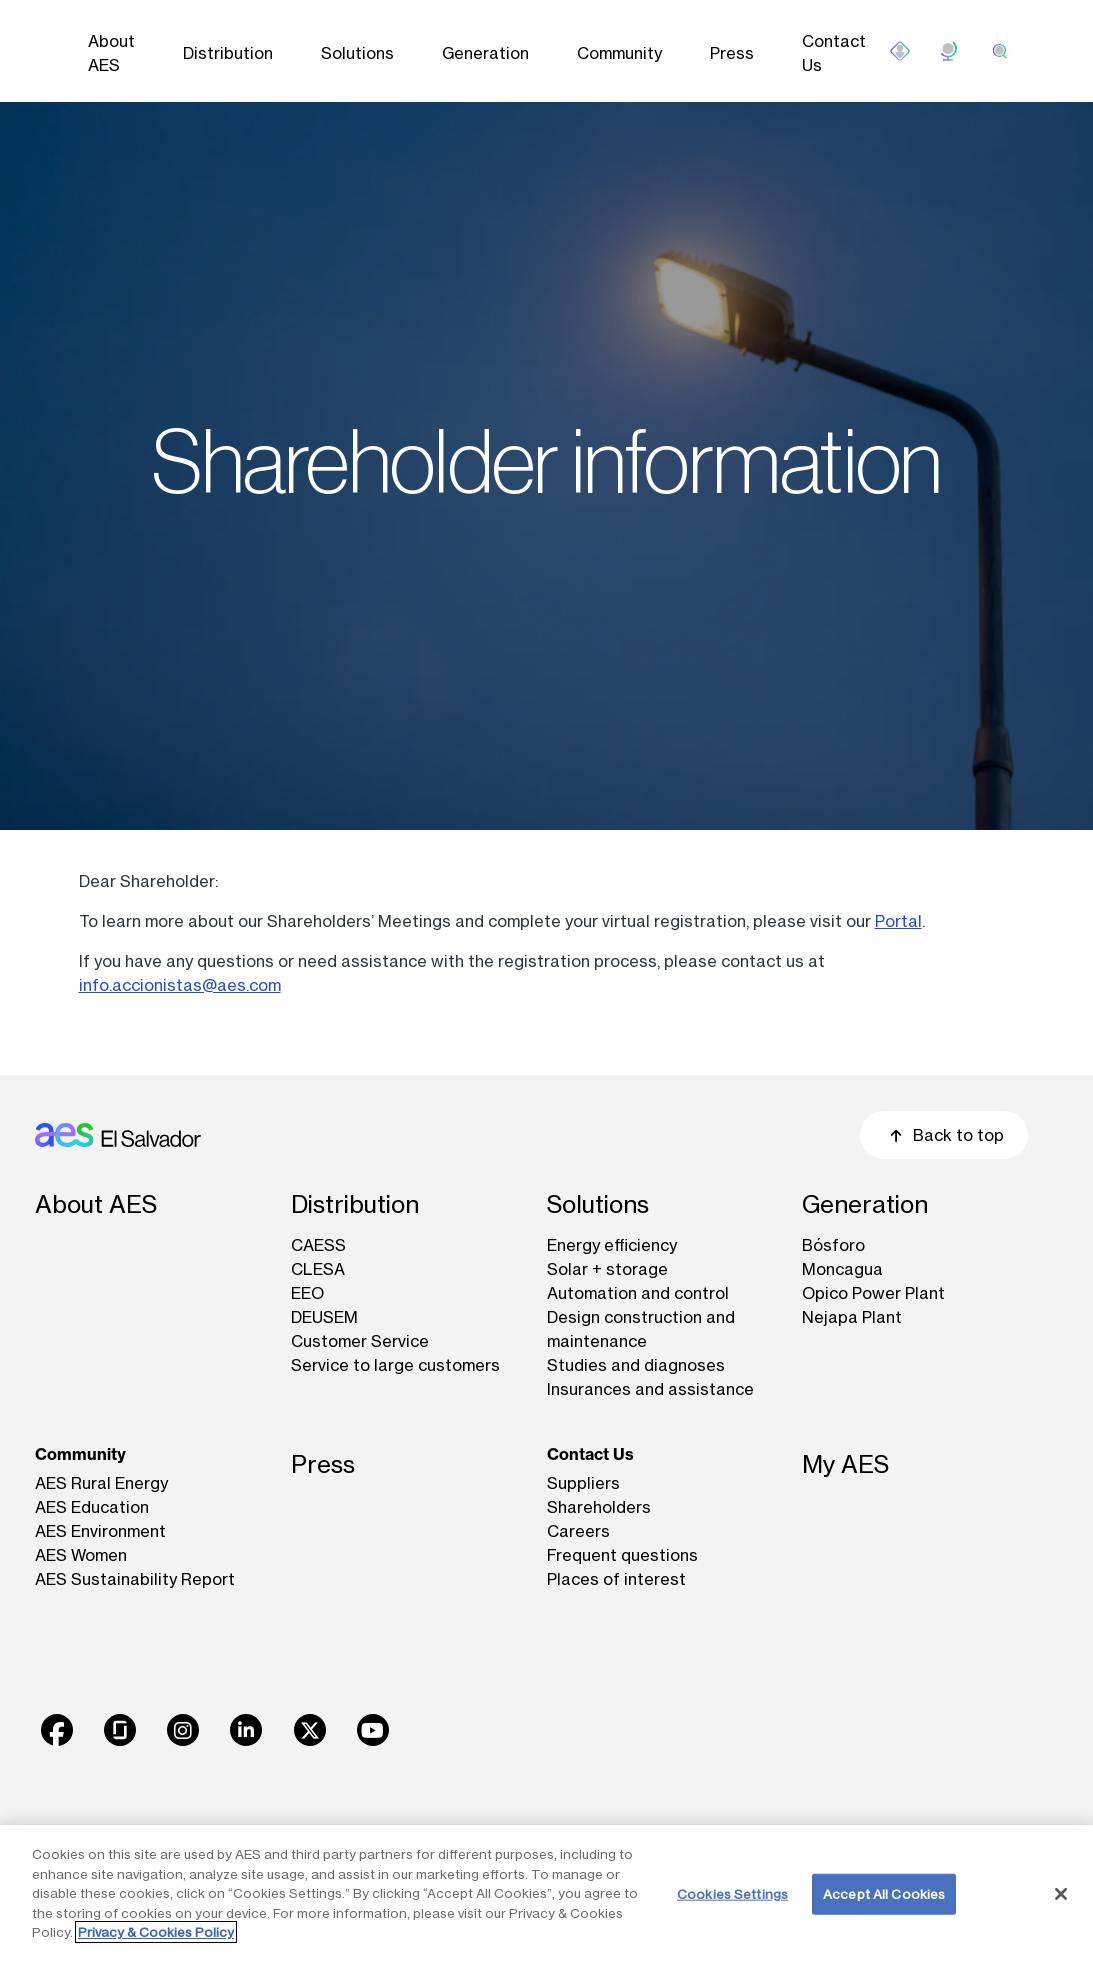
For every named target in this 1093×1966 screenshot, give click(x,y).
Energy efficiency (612, 1245)
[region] (546, 1895)
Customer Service (360, 1341)
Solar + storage (607, 1269)
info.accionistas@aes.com (180, 985)
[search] (1000, 51)
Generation (485, 53)
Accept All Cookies (884, 1893)
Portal (898, 921)
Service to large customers (395, 1365)
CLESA (318, 1269)
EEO (307, 1293)
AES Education (92, 1507)
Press (732, 53)
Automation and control (638, 1293)
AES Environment (100, 1531)
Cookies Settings (732, 1893)
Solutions (357, 53)
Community (619, 53)
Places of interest (616, 1579)
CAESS (318, 1245)
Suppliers (583, 1483)
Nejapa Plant (852, 1317)
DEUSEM (324, 1317)
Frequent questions (622, 1555)
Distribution (228, 53)
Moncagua (842, 1269)
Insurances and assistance (650, 1389)
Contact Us (834, 53)
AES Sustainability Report (135, 1579)
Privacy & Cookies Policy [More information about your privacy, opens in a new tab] (156, 1932)
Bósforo (833, 1245)
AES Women (81, 1555)
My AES (845, 1464)
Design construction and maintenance (641, 1329)
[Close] (1061, 1894)
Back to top (944, 1135)
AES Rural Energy (101, 1483)
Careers (578, 1531)
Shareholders (599, 1507)
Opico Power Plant (873, 1293)
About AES (111, 53)
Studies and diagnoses (636, 1365)
